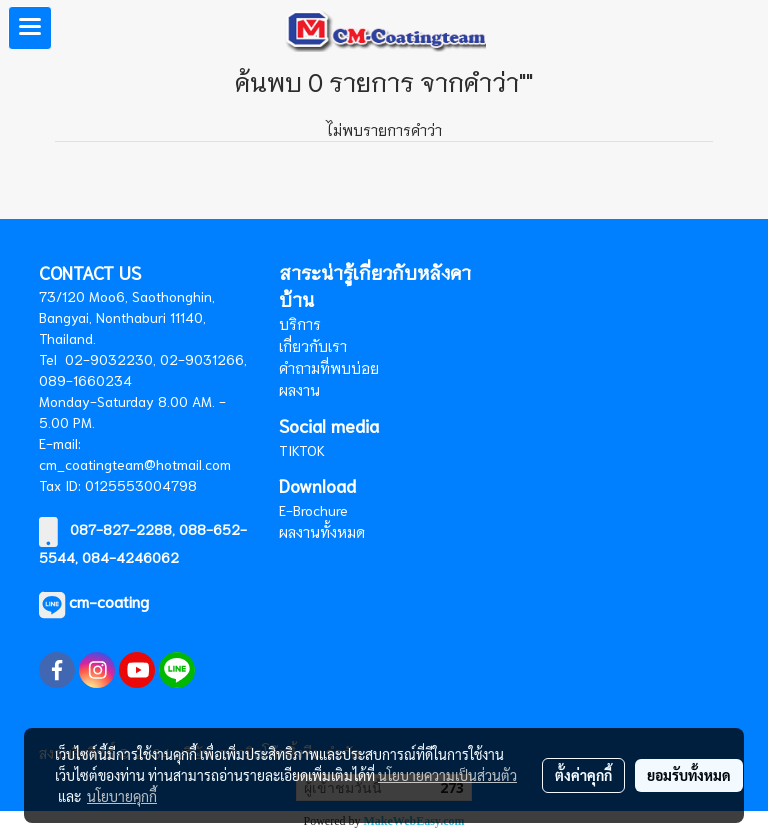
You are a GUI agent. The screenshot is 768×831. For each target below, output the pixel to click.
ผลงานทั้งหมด (322, 532)
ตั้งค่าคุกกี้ (583, 775)
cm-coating (109, 600)
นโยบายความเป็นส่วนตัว (447, 775)
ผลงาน (299, 390)
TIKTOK (302, 450)
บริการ (300, 324)
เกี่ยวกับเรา (313, 346)
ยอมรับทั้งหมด (689, 775)
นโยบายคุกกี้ (122, 796)
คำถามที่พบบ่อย (329, 368)
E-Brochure (313, 510)
